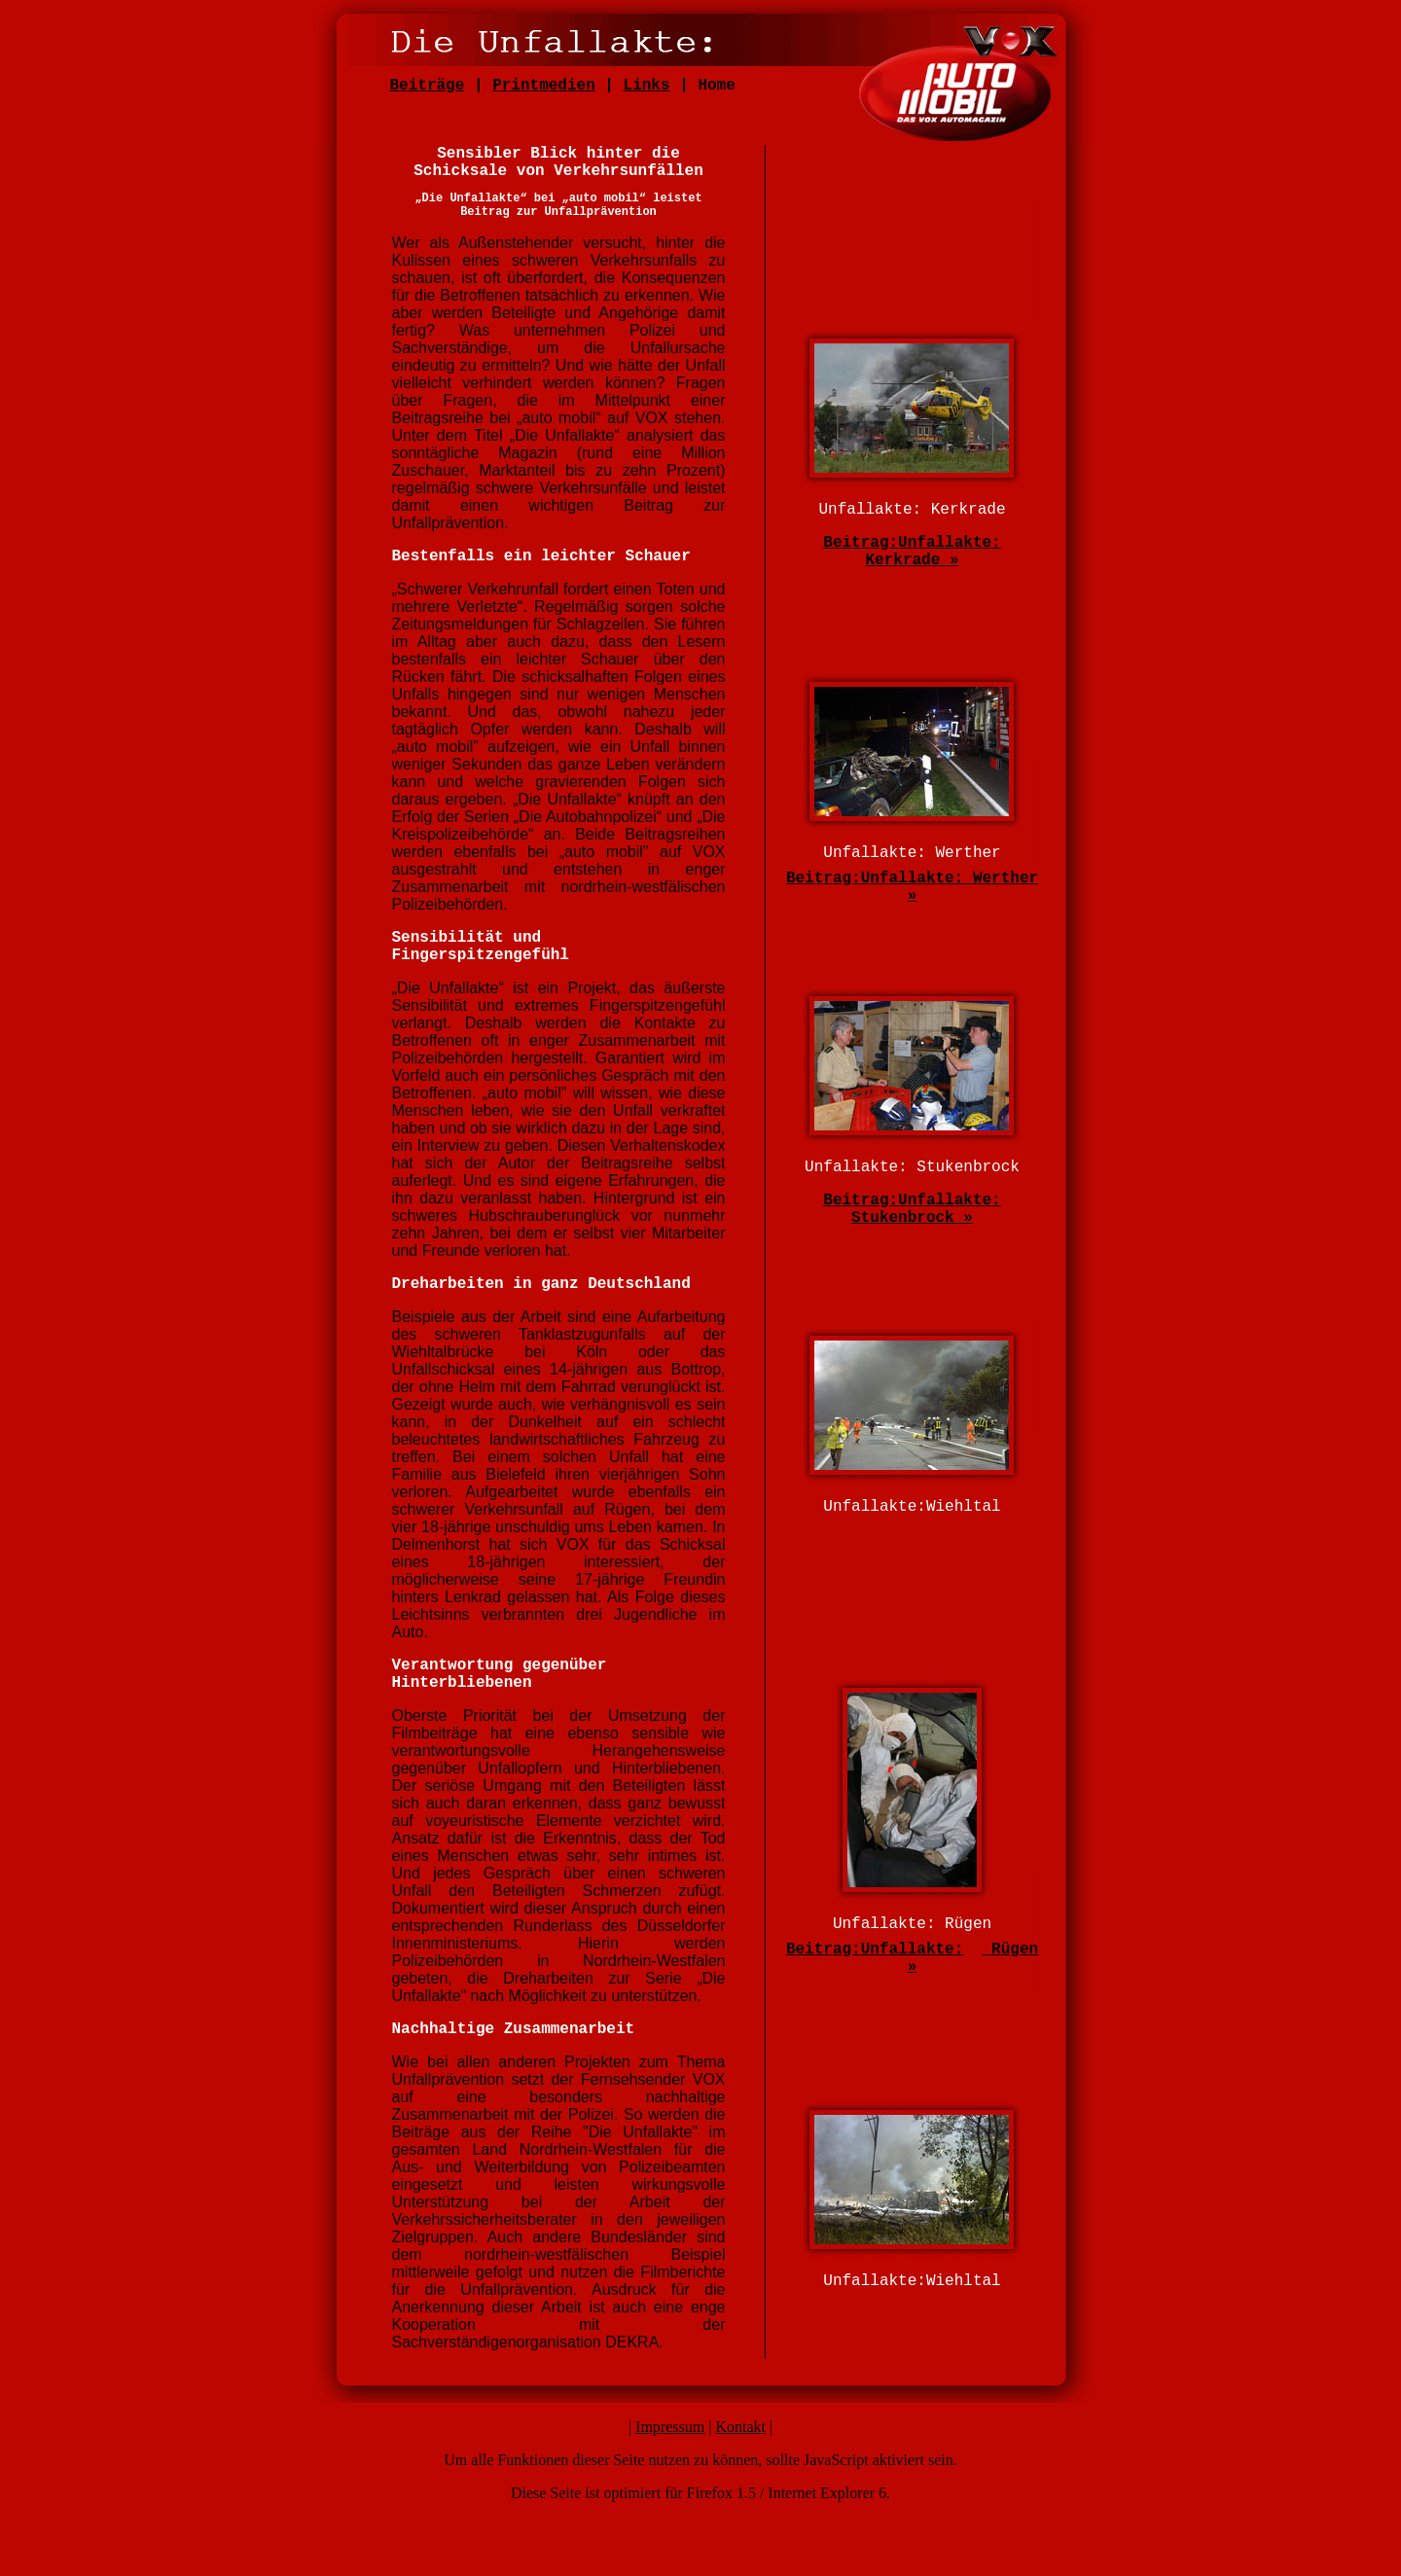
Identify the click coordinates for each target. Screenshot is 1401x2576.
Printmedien (543, 85)
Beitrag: (860, 543)
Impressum (669, 2426)
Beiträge (427, 85)
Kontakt (740, 2426)
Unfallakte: (912, 1949)
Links (647, 85)
